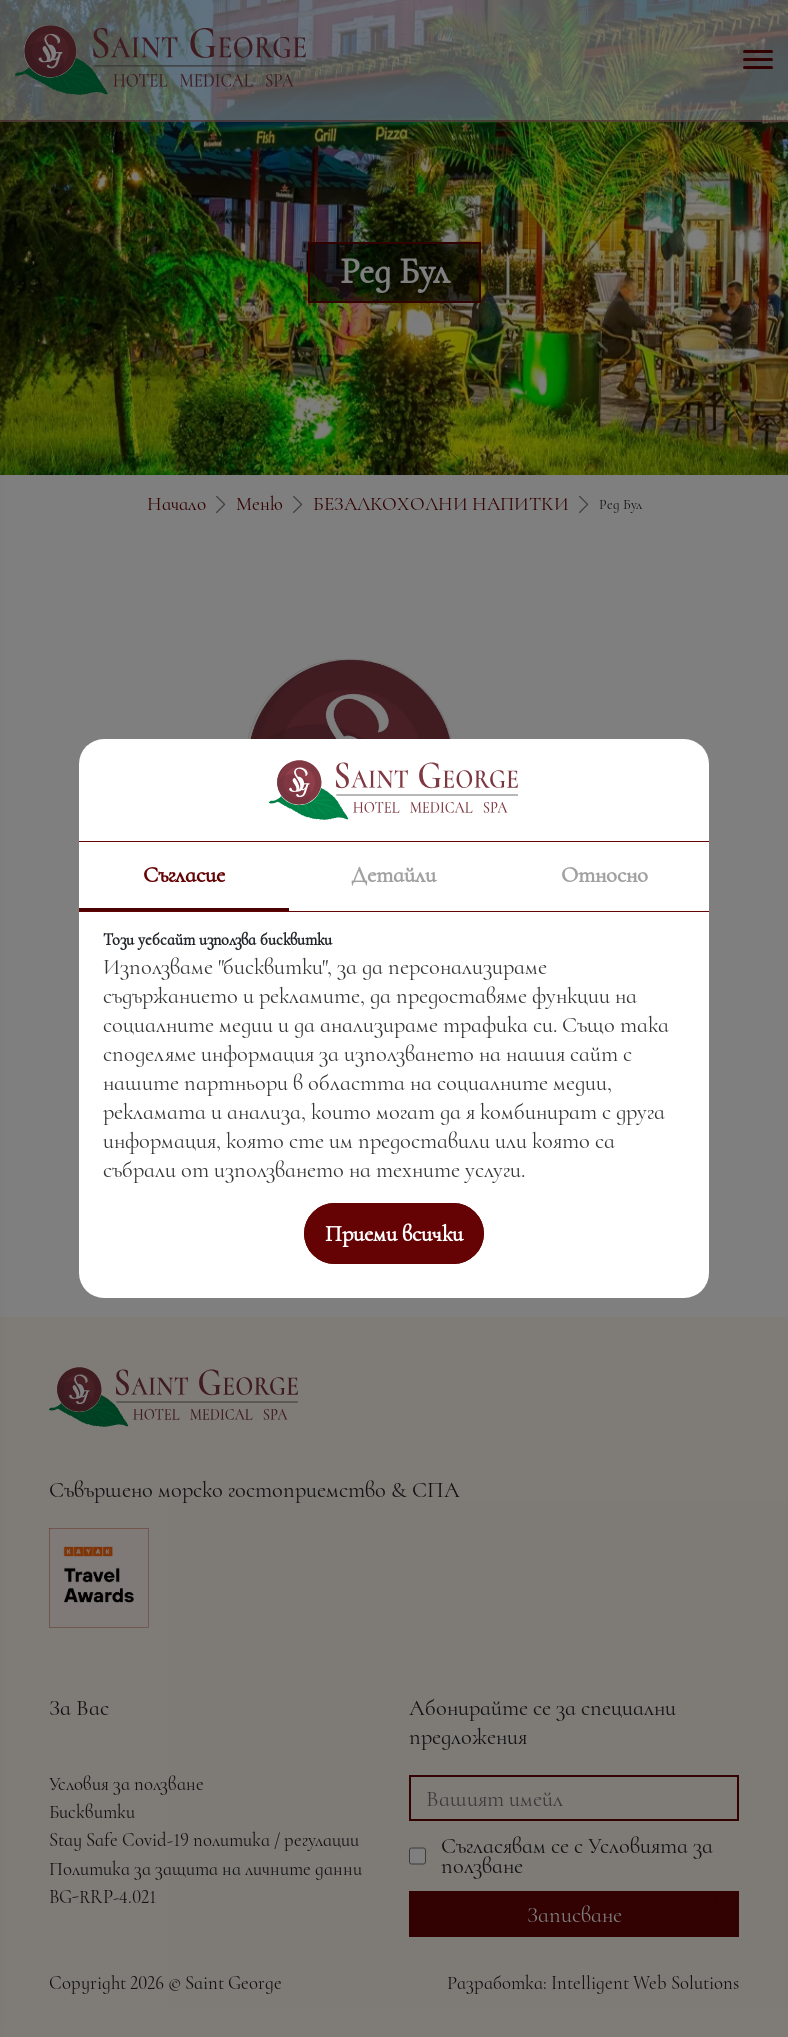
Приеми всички (394, 1233)
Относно (604, 874)
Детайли (393, 874)
